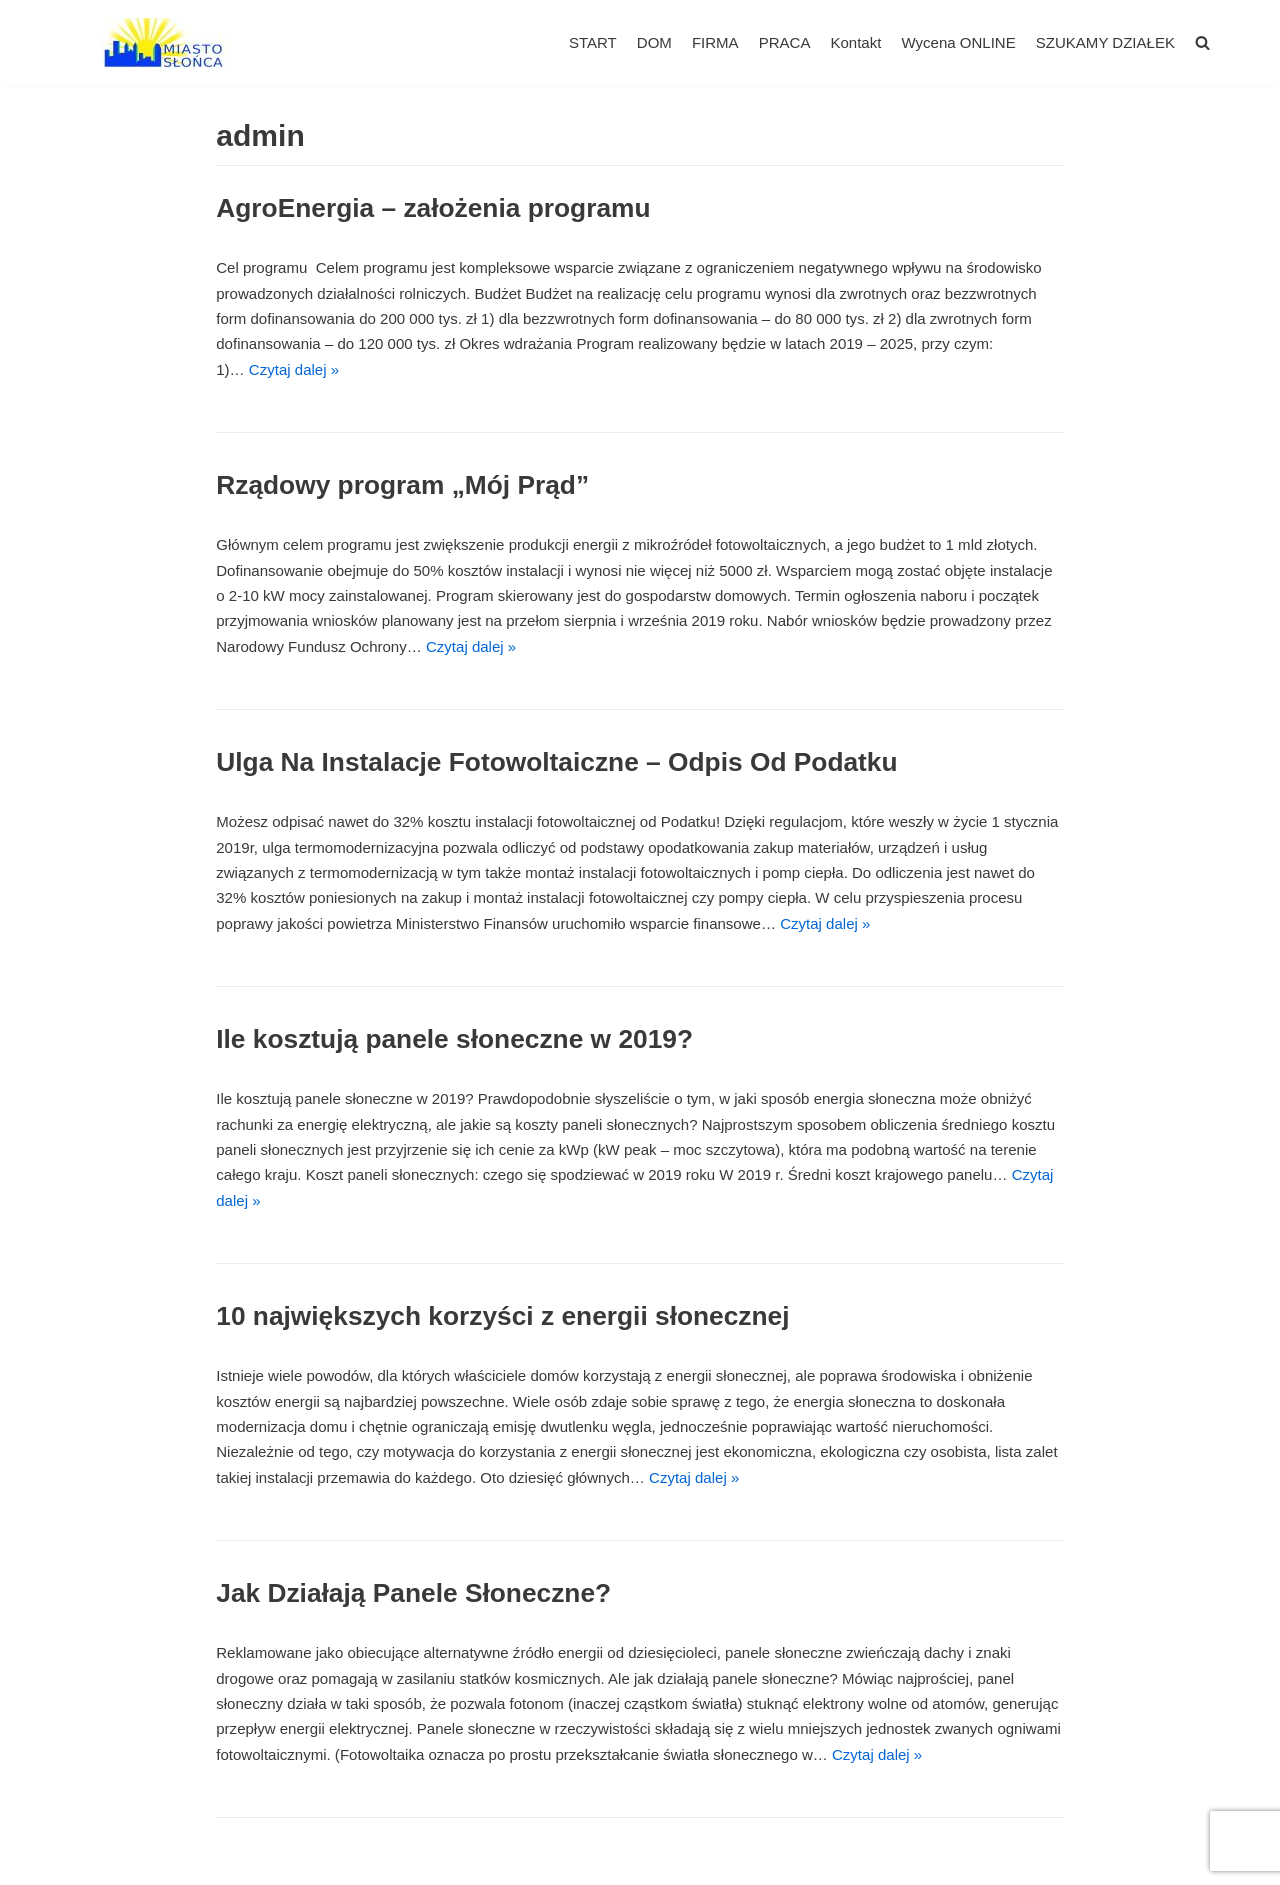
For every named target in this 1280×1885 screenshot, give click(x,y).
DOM (655, 42)
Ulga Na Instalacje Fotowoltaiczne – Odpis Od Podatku (556, 761)
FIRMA (716, 42)
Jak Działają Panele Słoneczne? (413, 1590)
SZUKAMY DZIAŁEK (1105, 42)
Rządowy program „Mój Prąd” (402, 484)
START (594, 42)
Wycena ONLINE (959, 42)
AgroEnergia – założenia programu (432, 208)
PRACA (785, 42)
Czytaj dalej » (294, 368)
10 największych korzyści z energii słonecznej (502, 1314)
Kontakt (856, 42)
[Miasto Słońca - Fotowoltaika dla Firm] (170, 43)
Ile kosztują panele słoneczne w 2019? (454, 1037)
